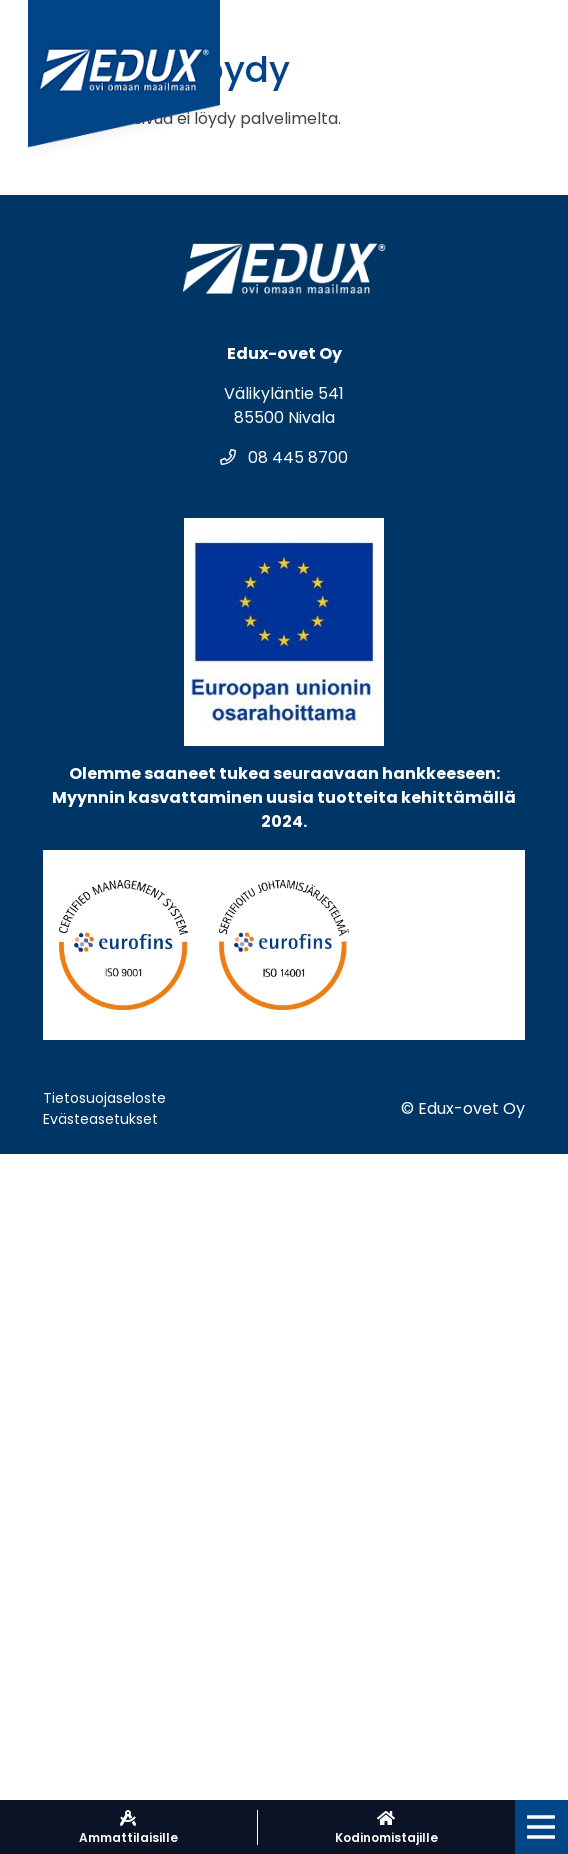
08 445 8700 (284, 457)
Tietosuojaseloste (104, 1098)
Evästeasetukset (100, 1119)
